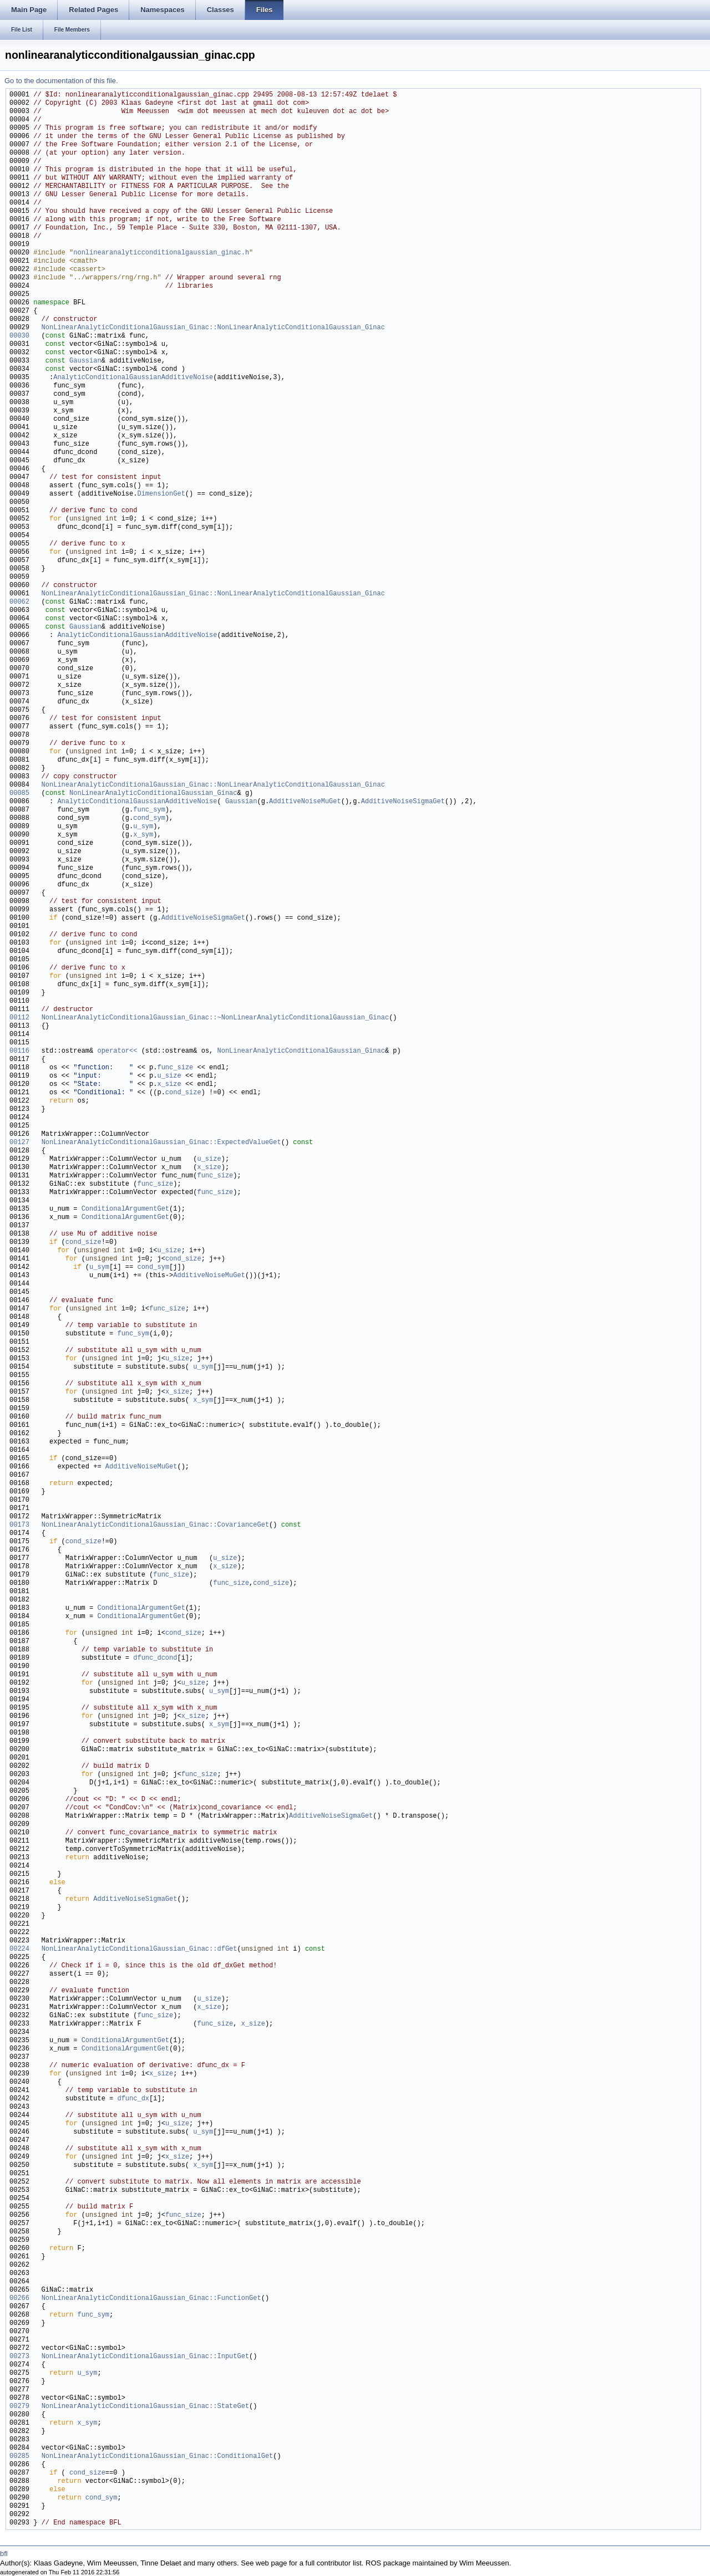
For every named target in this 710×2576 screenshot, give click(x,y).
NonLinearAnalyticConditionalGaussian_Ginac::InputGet (145, 2356)
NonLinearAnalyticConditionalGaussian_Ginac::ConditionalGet (157, 2456)
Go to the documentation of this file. (61, 80)
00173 (19, 1525)
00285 (19, 2456)
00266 (19, 2298)
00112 (19, 1018)
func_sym (149, 810)
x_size (169, 1084)
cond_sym (149, 818)
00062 (19, 602)
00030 (19, 336)
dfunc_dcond (155, 1658)
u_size (169, 1076)
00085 (19, 793)
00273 (19, 2356)
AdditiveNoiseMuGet (305, 802)
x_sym (143, 835)
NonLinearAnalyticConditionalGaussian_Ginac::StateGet (145, 2406)
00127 (19, 1142)
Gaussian (85, 361)
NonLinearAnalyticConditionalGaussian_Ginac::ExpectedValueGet (161, 1142)
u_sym (143, 827)
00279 (19, 2406)
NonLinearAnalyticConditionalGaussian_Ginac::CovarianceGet (155, 1525)
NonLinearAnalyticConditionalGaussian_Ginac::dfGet (139, 1949)
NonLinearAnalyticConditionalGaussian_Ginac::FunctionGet (151, 2298)
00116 (19, 1051)
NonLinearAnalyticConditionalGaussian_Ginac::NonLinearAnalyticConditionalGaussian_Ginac (213, 328)
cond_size (183, 1093)
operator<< (119, 1051)
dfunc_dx (133, 2099)
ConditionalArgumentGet (125, 1209)
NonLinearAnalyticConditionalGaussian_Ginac (153, 793)
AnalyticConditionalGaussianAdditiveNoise (133, 377)
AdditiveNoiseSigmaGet (403, 802)
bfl (4, 2553)
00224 (19, 1949)
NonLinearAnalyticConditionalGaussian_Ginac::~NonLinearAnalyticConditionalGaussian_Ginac (215, 1018)
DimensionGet (161, 494)
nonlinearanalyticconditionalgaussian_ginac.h (161, 253)
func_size (175, 1068)
